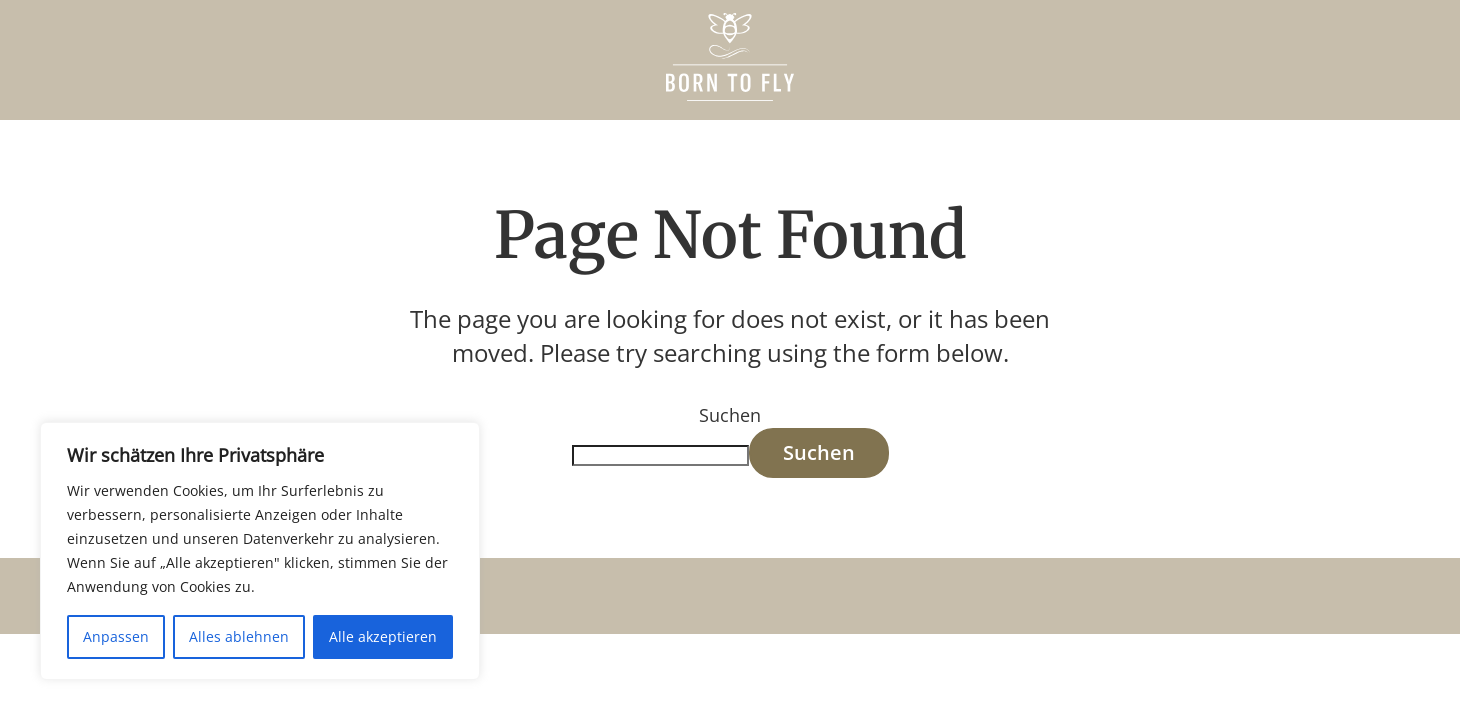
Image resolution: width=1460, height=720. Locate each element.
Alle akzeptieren (383, 636)
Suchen (730, 415)
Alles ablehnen (239, 636)
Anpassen (116, 636)
